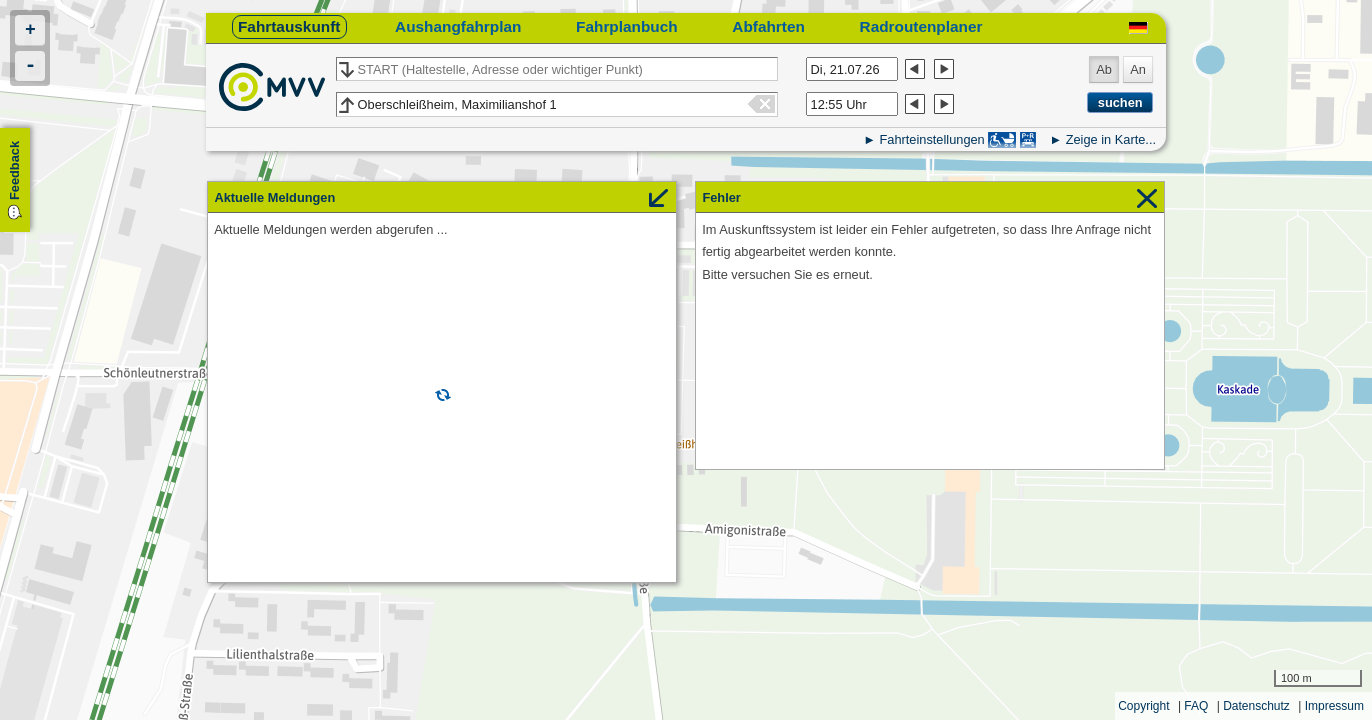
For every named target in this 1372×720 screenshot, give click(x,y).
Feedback (14, 170)
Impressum (1334, 706)
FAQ (1196, 706)
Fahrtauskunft (289, 26)
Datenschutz (1256, 706)
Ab (1104, 69)
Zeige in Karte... (1111, 139)
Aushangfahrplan (458, 26)
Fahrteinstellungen (931, 139)
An (1138, 69)
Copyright (1143, 706)
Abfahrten (768, 26)
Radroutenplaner (921, 26)
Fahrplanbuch (627, 26)
